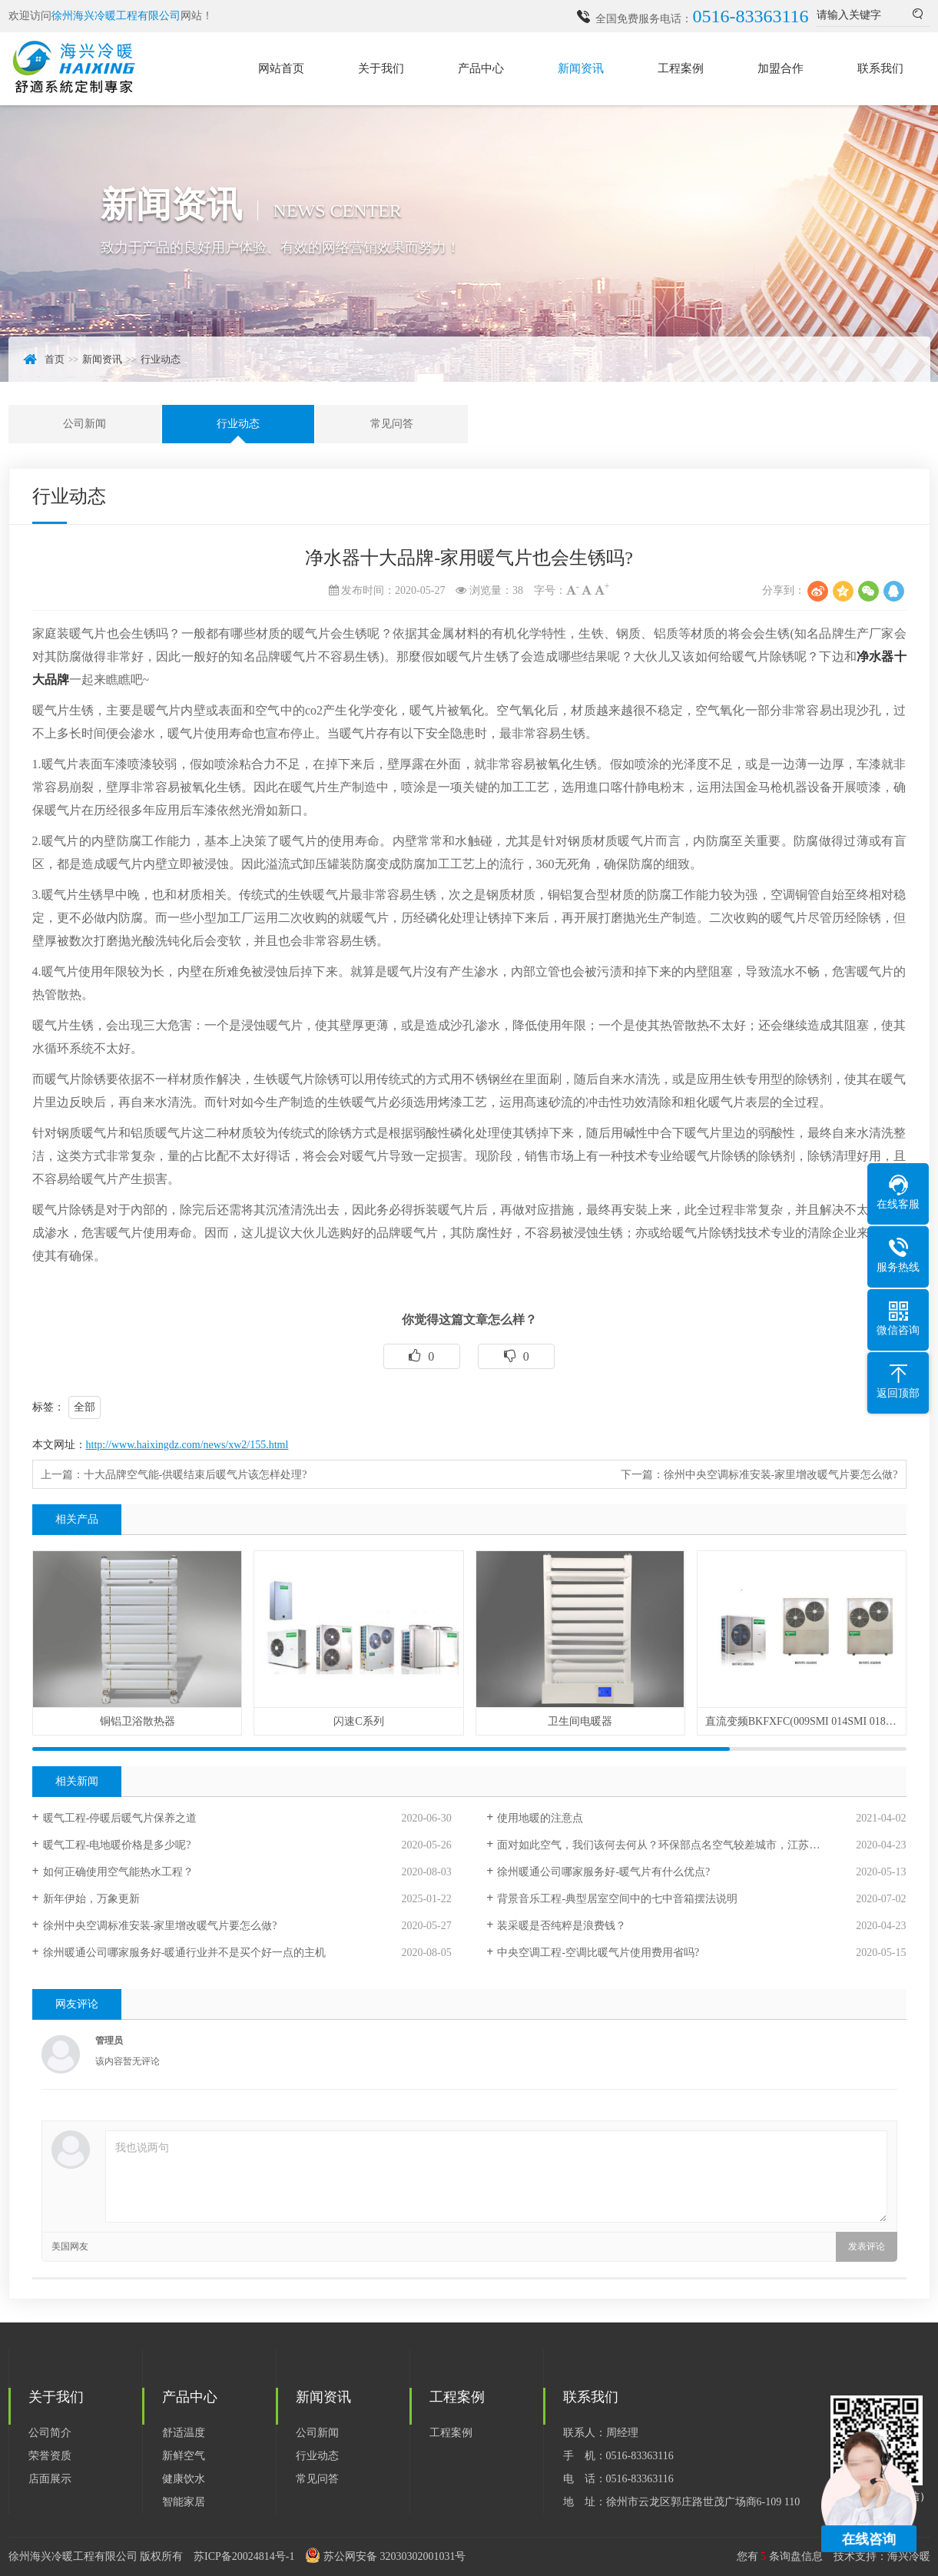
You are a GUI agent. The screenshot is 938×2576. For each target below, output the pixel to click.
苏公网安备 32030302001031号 (394, 2556)
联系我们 (880, 68)
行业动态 (161, 359)
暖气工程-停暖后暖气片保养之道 (120, 1818)
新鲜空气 (183, 2456)
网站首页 (281, 68)
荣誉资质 (49, 2456)
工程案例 (681, 68)
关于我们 (381, 68)
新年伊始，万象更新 (91, 1899)
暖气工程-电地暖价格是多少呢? (117, 1845)
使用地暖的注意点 (540, 1818)
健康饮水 (183, 2479)
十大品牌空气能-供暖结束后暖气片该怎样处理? (195, 1474)
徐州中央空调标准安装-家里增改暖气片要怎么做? (781, 1474)
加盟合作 (780, 68)
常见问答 (391, 423)
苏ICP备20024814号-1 (244, 2556)
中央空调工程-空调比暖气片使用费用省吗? (598, 1952)
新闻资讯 (581, 68)
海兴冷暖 (908, 2556)
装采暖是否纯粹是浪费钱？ (561, 1925)
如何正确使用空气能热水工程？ (118, 1872)
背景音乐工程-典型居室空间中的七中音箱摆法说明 (617, 1899)
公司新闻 (84, 423)
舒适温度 (183, 2432)
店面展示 (49, 2479)
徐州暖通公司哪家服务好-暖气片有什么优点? (603, 1872)
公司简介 (49, 2432)
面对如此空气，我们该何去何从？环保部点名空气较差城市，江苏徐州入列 (674, 1845)
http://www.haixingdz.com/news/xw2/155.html (187, 1444)
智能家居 (183, 2502)
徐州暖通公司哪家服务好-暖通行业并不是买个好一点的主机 (184, 1952)
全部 (84, 1407)
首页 (55, 359)
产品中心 (481, 68)
